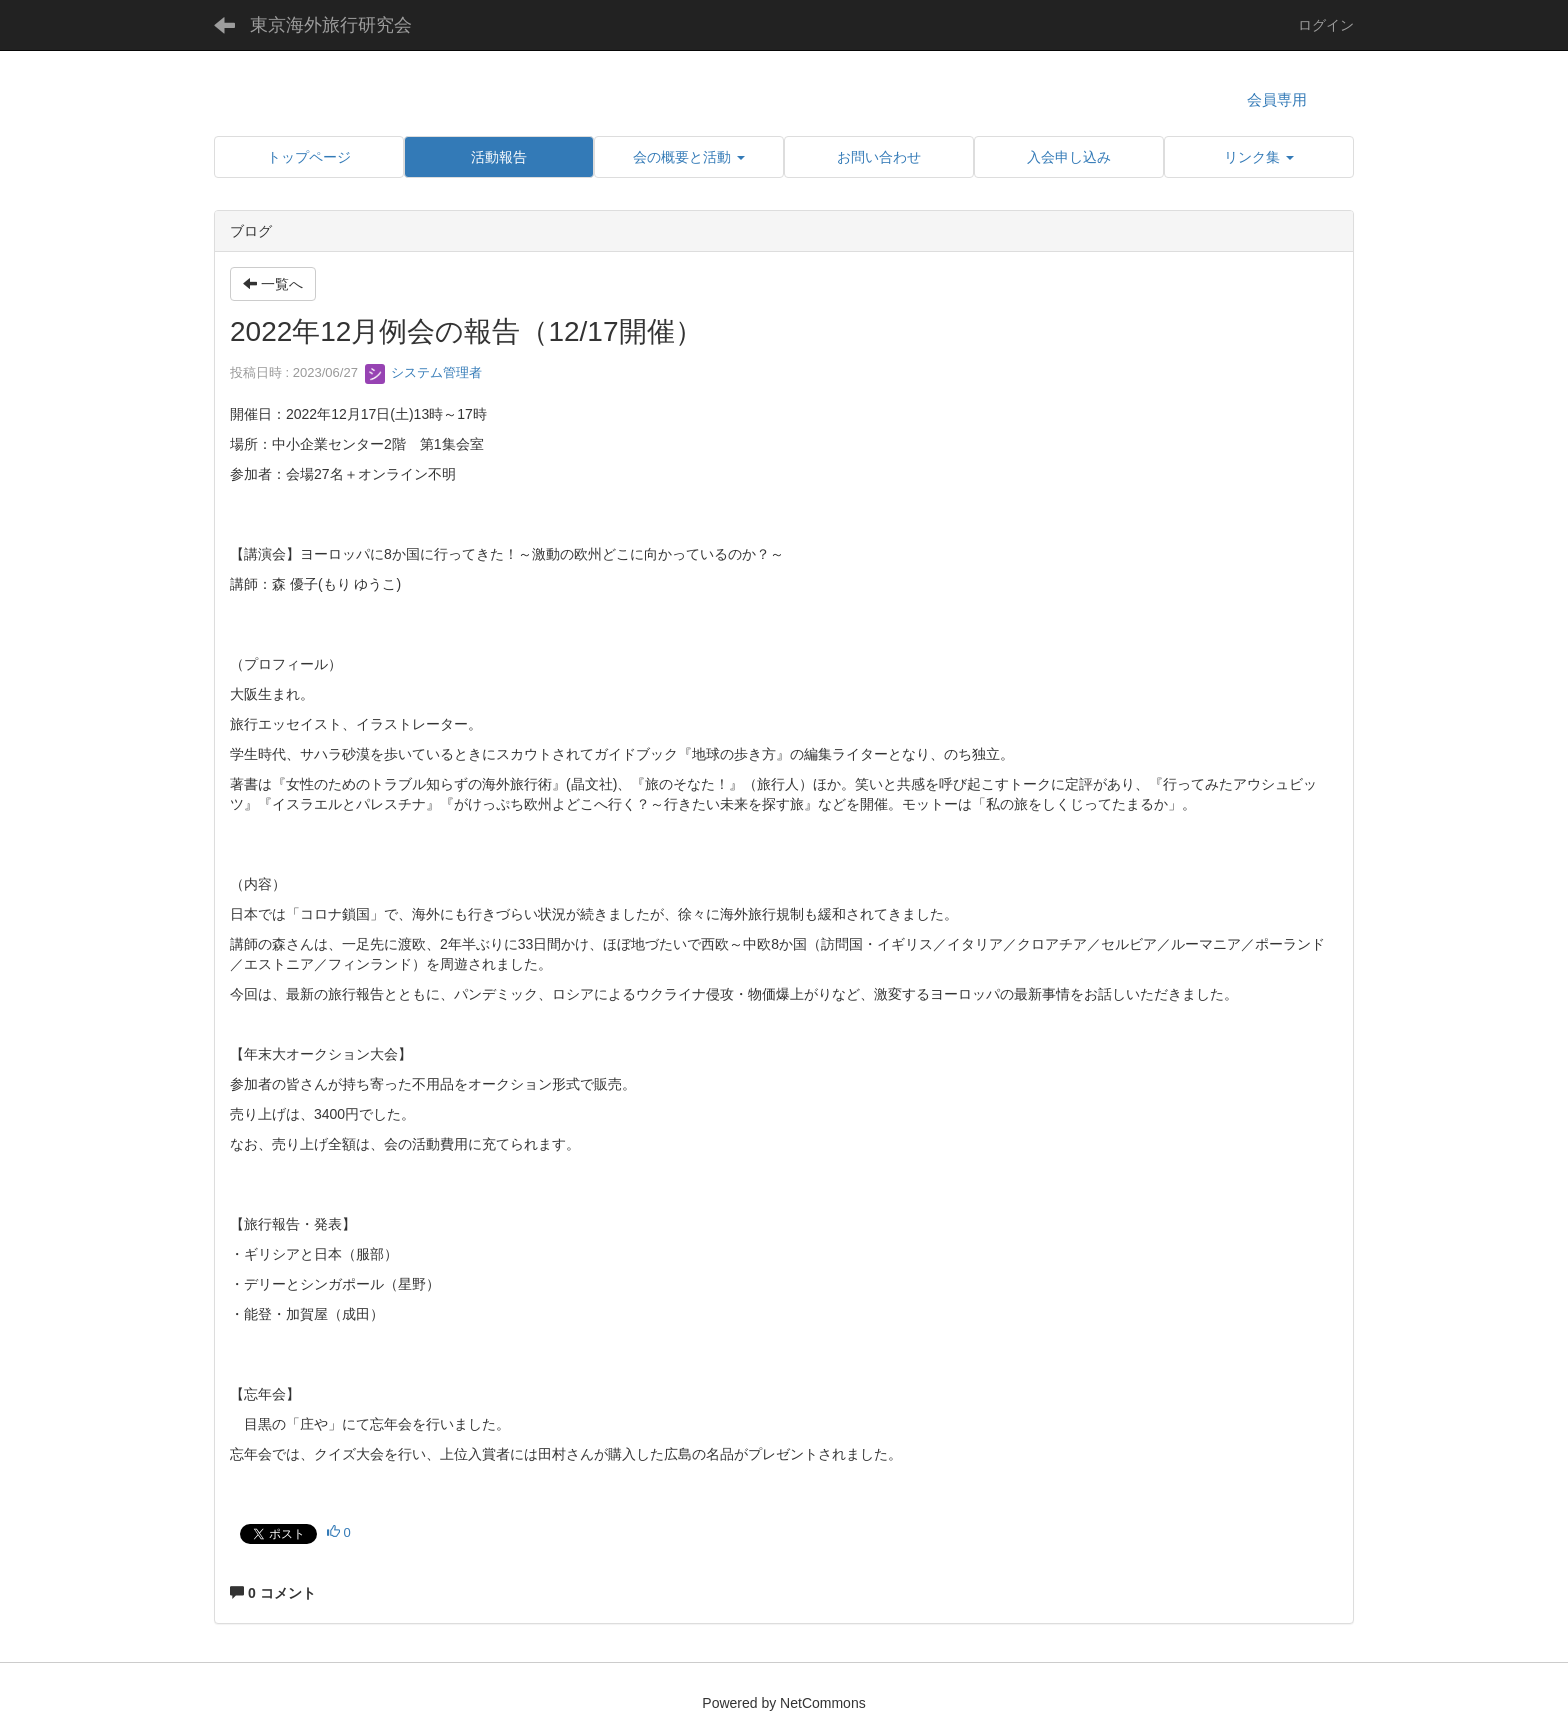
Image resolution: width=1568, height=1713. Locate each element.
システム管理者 (423, 372)
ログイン (1326, 25)
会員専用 (1277, 100)
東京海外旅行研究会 (331, 25)
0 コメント (273, 1593)
